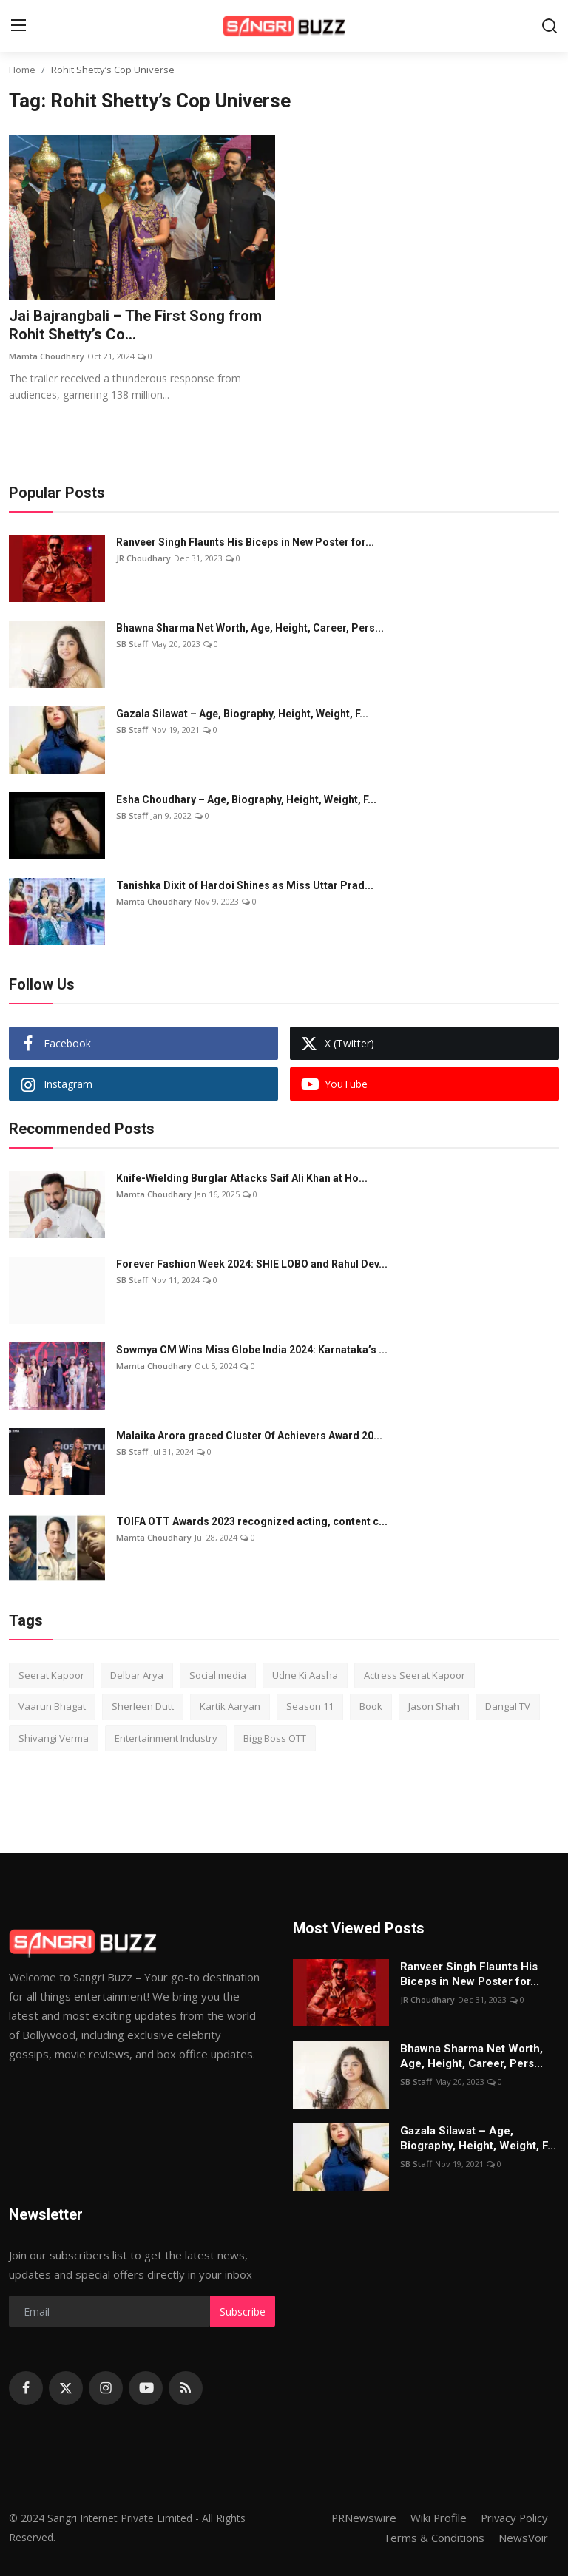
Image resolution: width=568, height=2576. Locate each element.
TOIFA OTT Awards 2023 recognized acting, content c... (252, 1521)
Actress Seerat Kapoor (414, 1675)
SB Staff (132, 643)
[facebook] (26, 2388)
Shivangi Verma (53, 1738)
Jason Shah (433, 1707)
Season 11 (310, 1707)
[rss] (186, 2388)
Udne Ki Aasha (305, 1675)
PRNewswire (360, 2517)
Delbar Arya (136, 1675)
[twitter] (66, 2388)
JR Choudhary (143, 558)
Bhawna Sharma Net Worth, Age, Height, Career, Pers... (250, 628)
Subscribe (243, 2312)
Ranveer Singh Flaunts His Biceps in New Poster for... (245, 542)
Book (370, 1707)
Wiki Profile (436, 2517)
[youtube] (146, 2388)
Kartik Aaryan (230, 1707)
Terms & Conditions (433, 2536)
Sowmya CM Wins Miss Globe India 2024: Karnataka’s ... (252, 1350)
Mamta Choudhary (46, 356)
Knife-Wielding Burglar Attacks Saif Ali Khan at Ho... (242, 1178)
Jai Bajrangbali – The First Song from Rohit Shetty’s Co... (135, 326)
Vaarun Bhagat (52, 1707)
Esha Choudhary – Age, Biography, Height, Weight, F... (246, 799)
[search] (549, 26)
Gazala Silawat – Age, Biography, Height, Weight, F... (242, 714)
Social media (217, 1675)
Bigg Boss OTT (274, 1738)
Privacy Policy (513, 2517)
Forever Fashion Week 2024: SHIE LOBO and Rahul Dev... (252, 1264)
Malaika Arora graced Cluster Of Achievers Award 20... (249, 1435)
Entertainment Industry (166, 1738)
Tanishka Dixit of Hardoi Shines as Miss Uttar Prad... (244, 885)
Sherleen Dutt (143, 1707)
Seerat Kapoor (51, 1675)
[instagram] (106, 2388)
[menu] (18, 26)
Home (22, 69)
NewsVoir (523, 2536)
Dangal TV (507, 1707)
